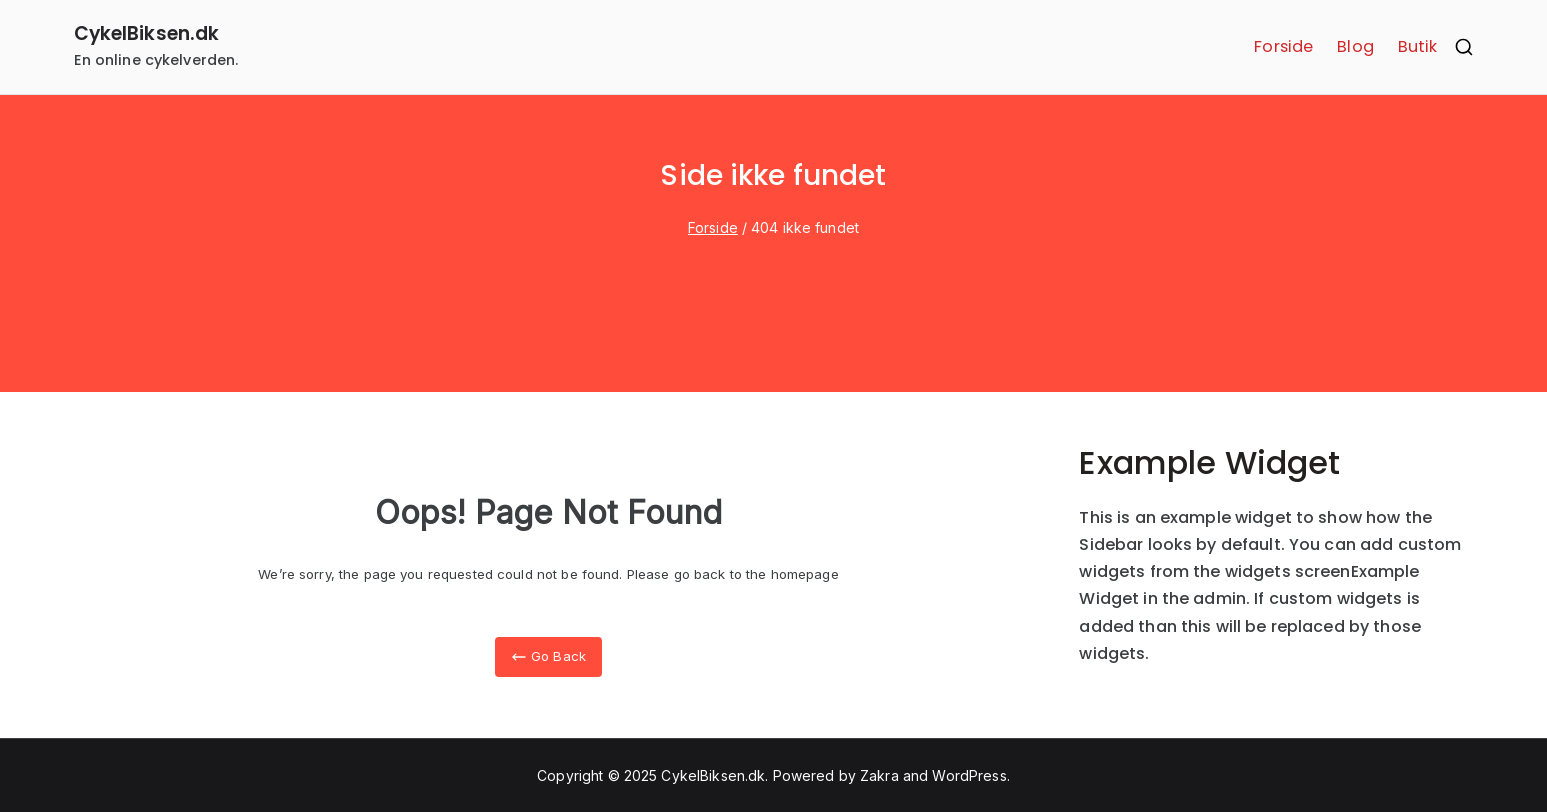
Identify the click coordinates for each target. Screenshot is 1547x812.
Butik (1418, 46)
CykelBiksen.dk (147, 33)
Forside (1283, 46)
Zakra (879, 775)
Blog (1355, 46)
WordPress (969, 775)
